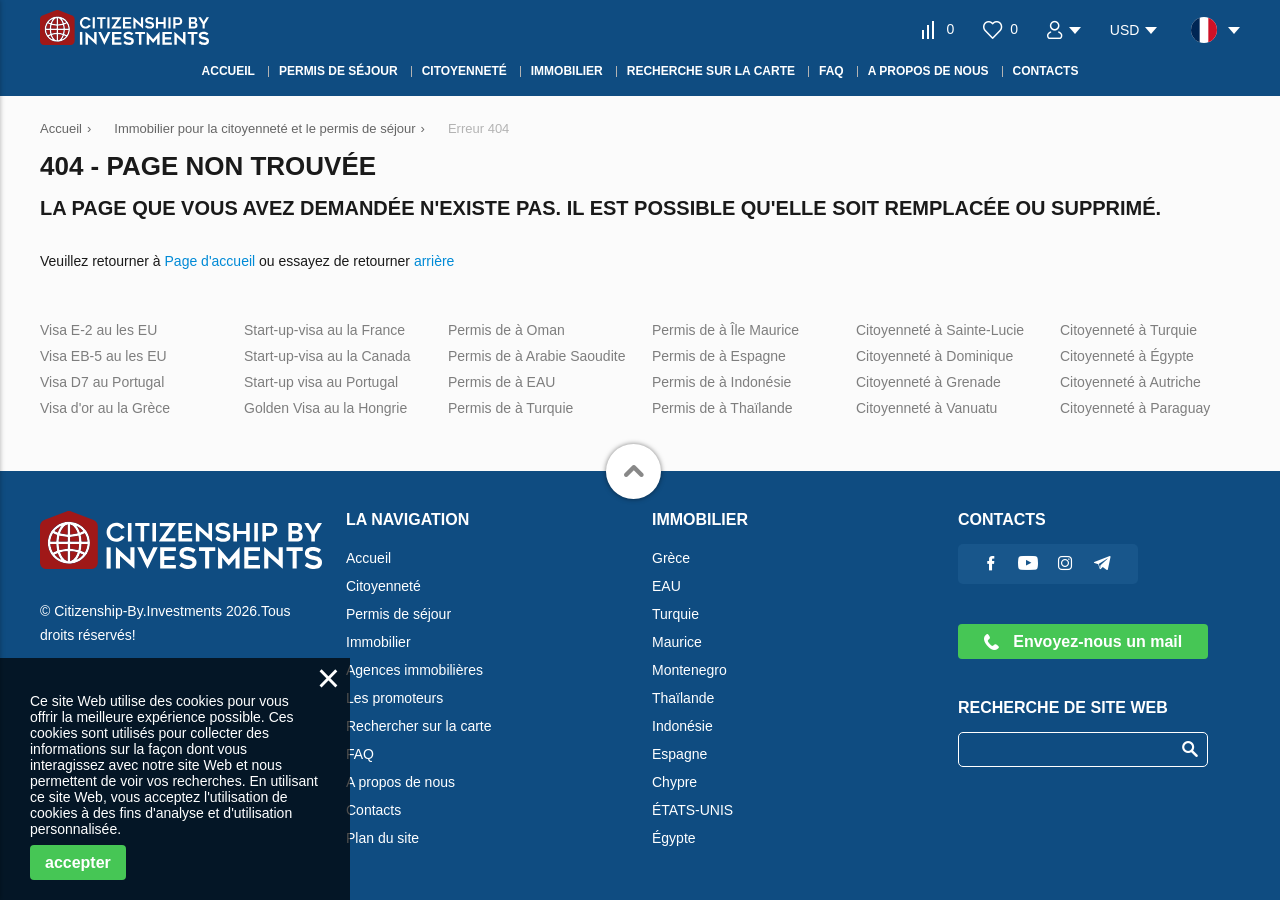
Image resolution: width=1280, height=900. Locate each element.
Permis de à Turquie (510, 408)
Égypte (674, 838)
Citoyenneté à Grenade (928, 382)
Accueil (368, 558)
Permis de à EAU (501, 382)
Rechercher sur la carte (419, 726)
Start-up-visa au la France (324, 330)
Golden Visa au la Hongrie (325, 408)
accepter (78, 862)
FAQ (360, 754)
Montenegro (689, 670)
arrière (434, 261)
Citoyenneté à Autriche (1130, 382)
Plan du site (382, 838)
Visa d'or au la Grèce (105, 408)
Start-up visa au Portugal (321, 382)
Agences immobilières (414, 670)
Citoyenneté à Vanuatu (926, 408)
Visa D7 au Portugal (102, 382)
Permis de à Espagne (719, 356)
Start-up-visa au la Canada (327, 356)
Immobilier (378, 642)
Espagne (679, 754)
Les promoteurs (394, 698)
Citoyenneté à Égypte (1127, 356)
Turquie (675, 614)
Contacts (373, 810)
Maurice (677, 642)
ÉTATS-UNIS (692, 810)
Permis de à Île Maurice (725, 330)
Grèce (671, 558)
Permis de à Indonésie (721, 382)
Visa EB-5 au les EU (103, 356)
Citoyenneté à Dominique (934, 356)
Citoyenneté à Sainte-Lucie (940, 330)
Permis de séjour (398, 614)
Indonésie (682, 726)
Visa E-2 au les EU (98, 330)
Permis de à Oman (506, 330)
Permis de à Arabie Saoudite (536, 356)
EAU (666, 586)
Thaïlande (683, 698)
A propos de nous (400, 782)
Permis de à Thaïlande (722, 408)
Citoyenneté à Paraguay (1135, 408)
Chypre (674, 782)
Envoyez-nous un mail (1083, 641)
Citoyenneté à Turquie (1128, 330)
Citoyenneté (383, 586)
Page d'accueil (210, 261)
